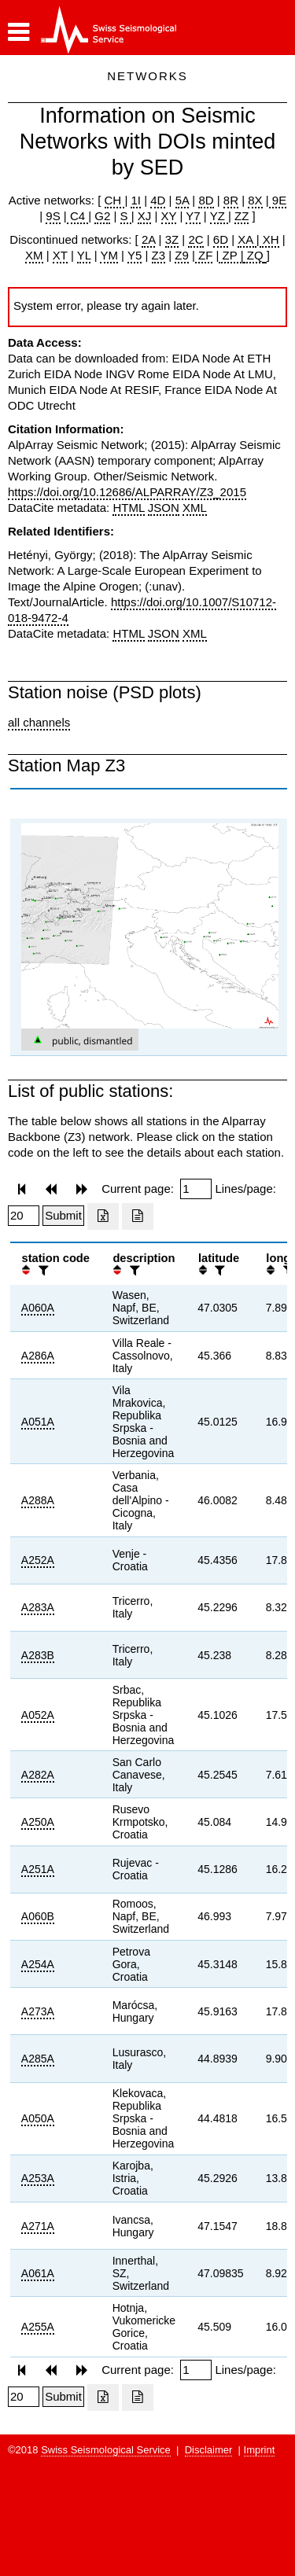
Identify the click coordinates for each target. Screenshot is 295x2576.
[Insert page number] (196, 1189)
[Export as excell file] (103, 1216)
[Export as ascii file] (137, 1216)
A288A (37, 1500)
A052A (37, 1715)
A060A (37, 1307)
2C (195, 239)
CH (115, 200)
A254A (37, 1964)
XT (60, 255)
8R (230, 200)
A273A (37, 2011)
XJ (145, 216)
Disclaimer (209, 2450)
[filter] (42, 1270)
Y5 (134, 255)
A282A (37, 1774)
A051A (37, 1421)
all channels (39, 722)
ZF (204, 255)
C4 (78, 216)
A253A (37, 2178)
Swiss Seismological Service (106, 2450)
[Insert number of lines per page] (23, 1215)
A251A (37, 1869)
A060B (37, 1916)
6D (220, 239)
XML (195, 507)
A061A (37, 2273)
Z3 (159, 255)
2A (149, 239)
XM (34, 255)
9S (53, 216)
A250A (37, 1822)
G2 (102, 216)
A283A (37, 1607)
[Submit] (63, 1215)
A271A (37, 2226)
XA (247, 239)
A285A (37, 2058)
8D (205, 200)
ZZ (241, 216)
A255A (37, 2326)
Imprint (259, 2450)
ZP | (231, 255)
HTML (128, 507)
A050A (37, 2118)
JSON (163, 507)
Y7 (193, 216)
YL (84, 255)
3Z (172, 239)
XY (169, 216)
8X (255, 200)
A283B (37, 1655)
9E (278, 200)
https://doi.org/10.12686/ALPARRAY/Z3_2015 (127, 492)
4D (157, 200)
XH (269, 239)
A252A (37, 1560)
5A (182, 200)
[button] (18, 32)
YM (109, 255)
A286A (37, 1355)
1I (136, 200)
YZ (219, 216)
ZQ (254, 255)
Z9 (182, 255)
